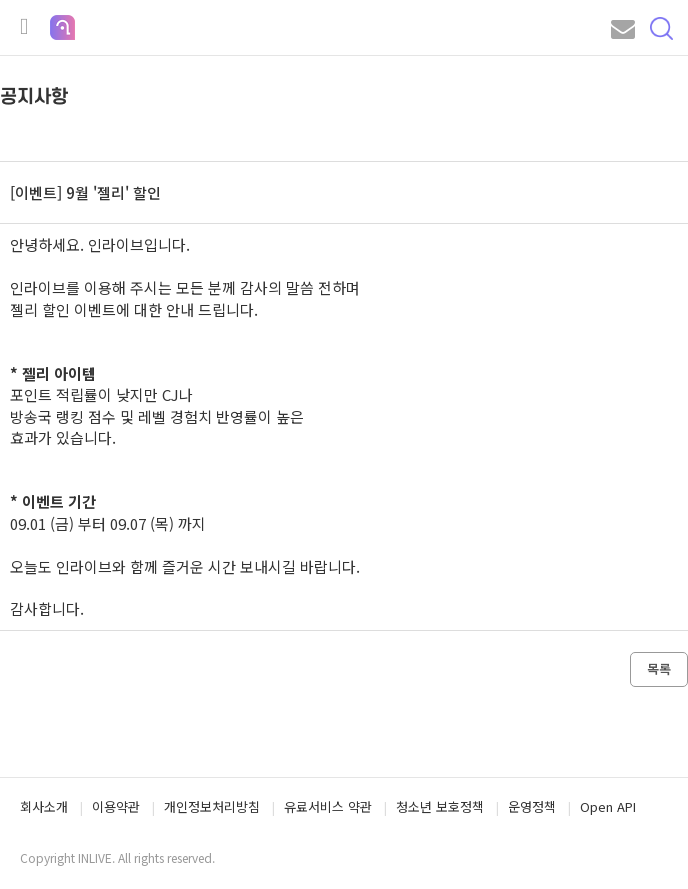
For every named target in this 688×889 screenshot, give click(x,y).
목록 (659, 668)
